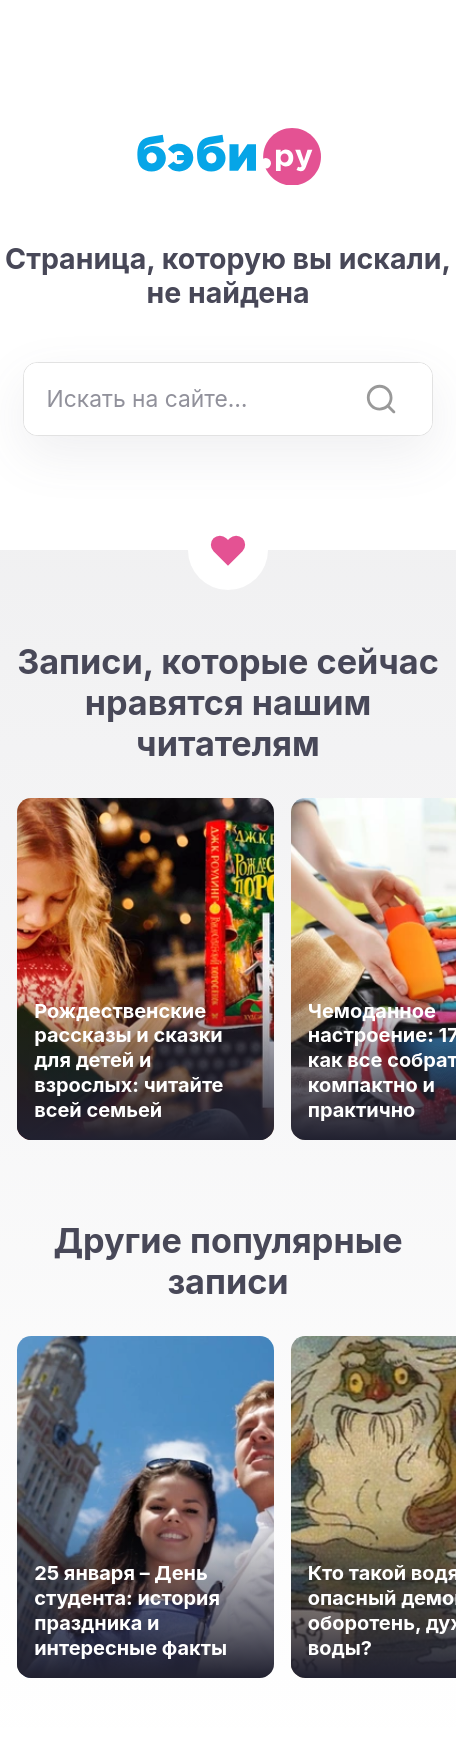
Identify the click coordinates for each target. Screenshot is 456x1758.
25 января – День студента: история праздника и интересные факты (130, 1610)
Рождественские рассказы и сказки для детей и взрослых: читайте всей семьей (128, 1061)
